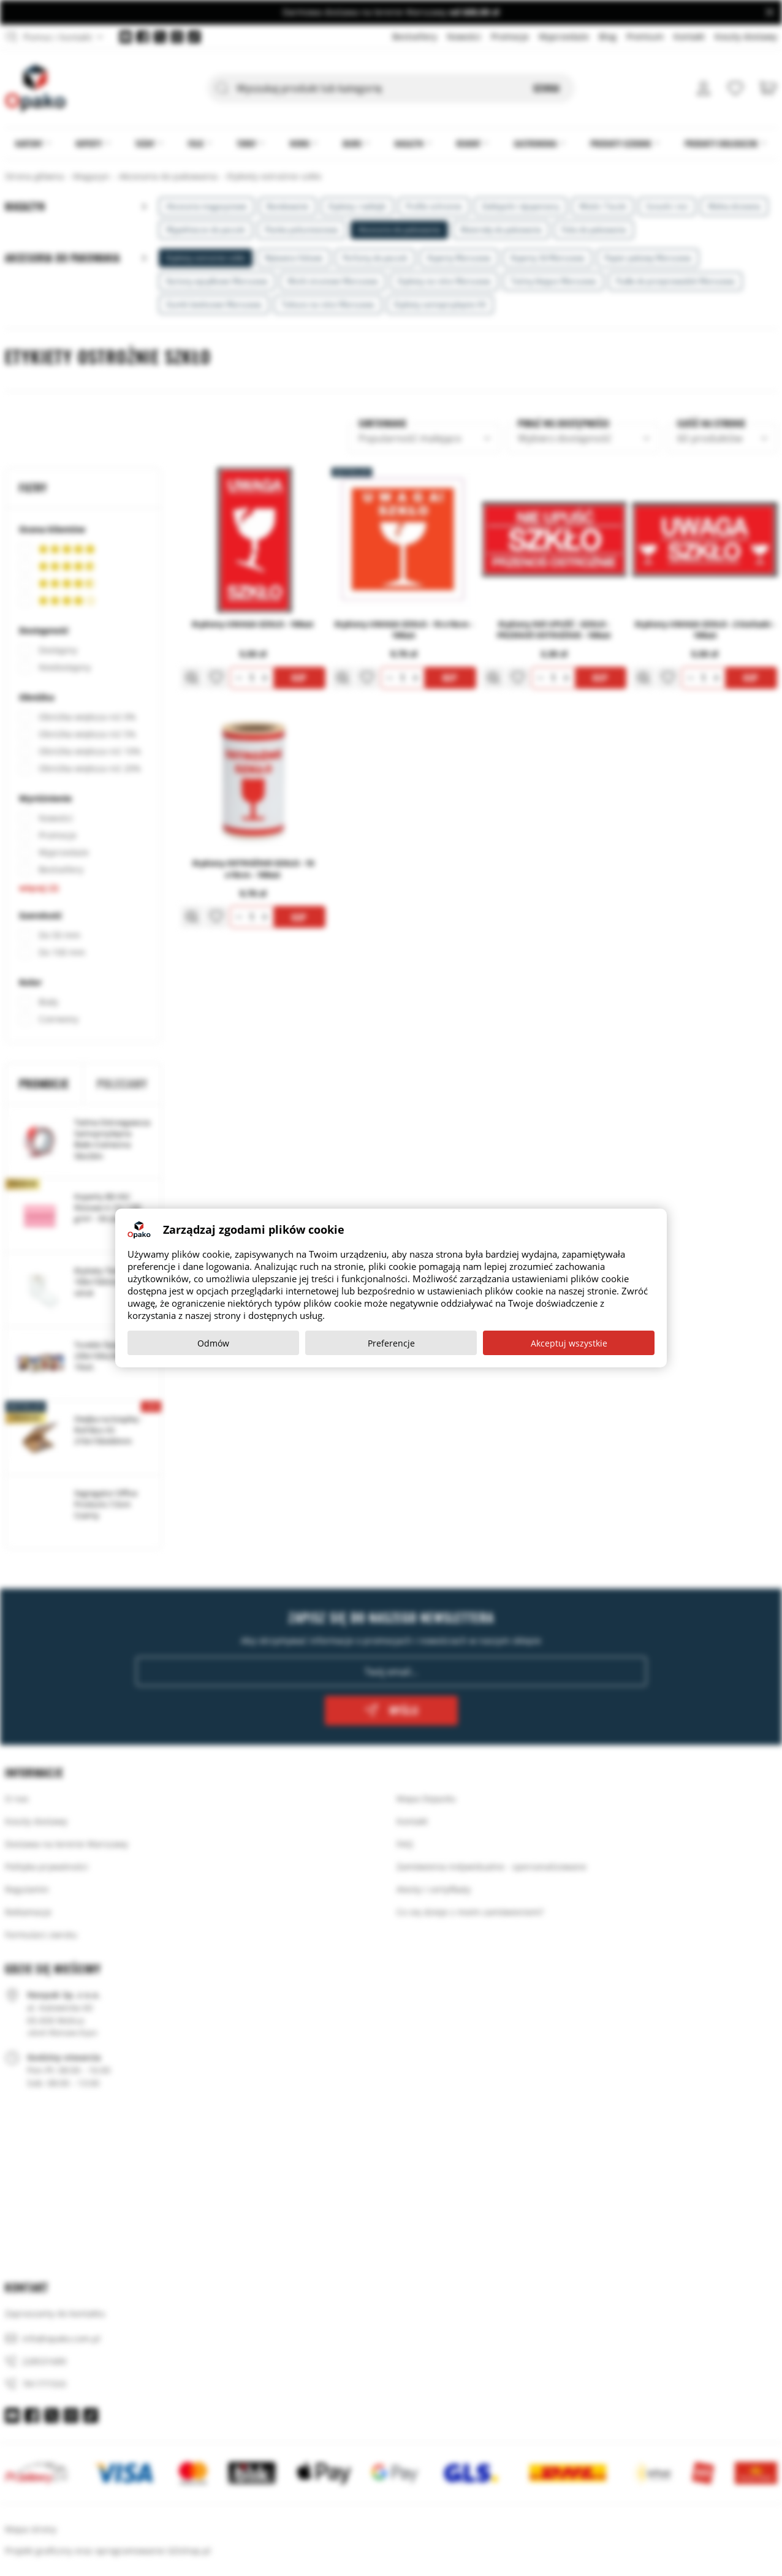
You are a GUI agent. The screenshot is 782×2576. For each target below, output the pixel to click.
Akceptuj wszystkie (569, 1343)
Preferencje (391, 1343)
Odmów (213, 1343)
